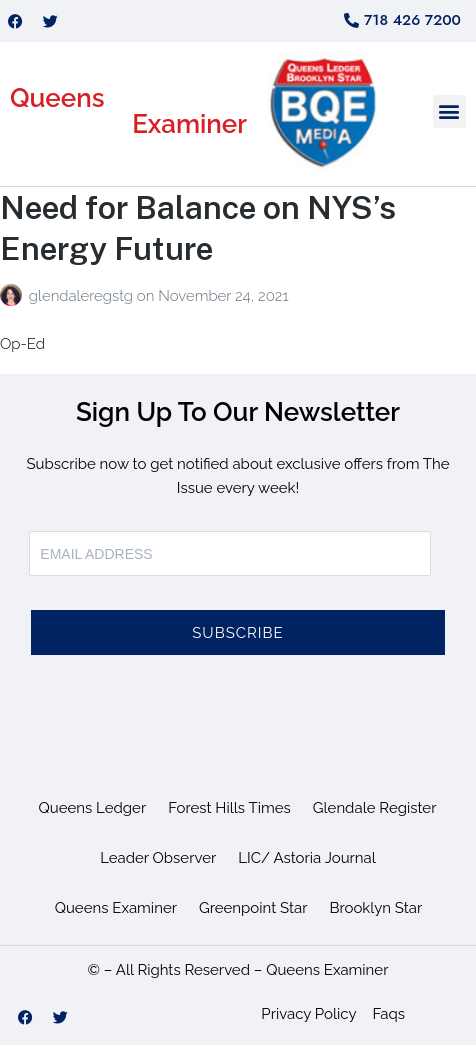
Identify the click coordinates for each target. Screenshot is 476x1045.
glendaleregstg (83, 296)
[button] (449, 111)
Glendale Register (375, 808)
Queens (57, 98)
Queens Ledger (93, 808)
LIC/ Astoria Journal (307, 858)
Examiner (189, 124)
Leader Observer (158, 858)
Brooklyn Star (375, 908)
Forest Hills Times (229, 808)
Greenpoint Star (253, 908)
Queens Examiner (116, 908)
